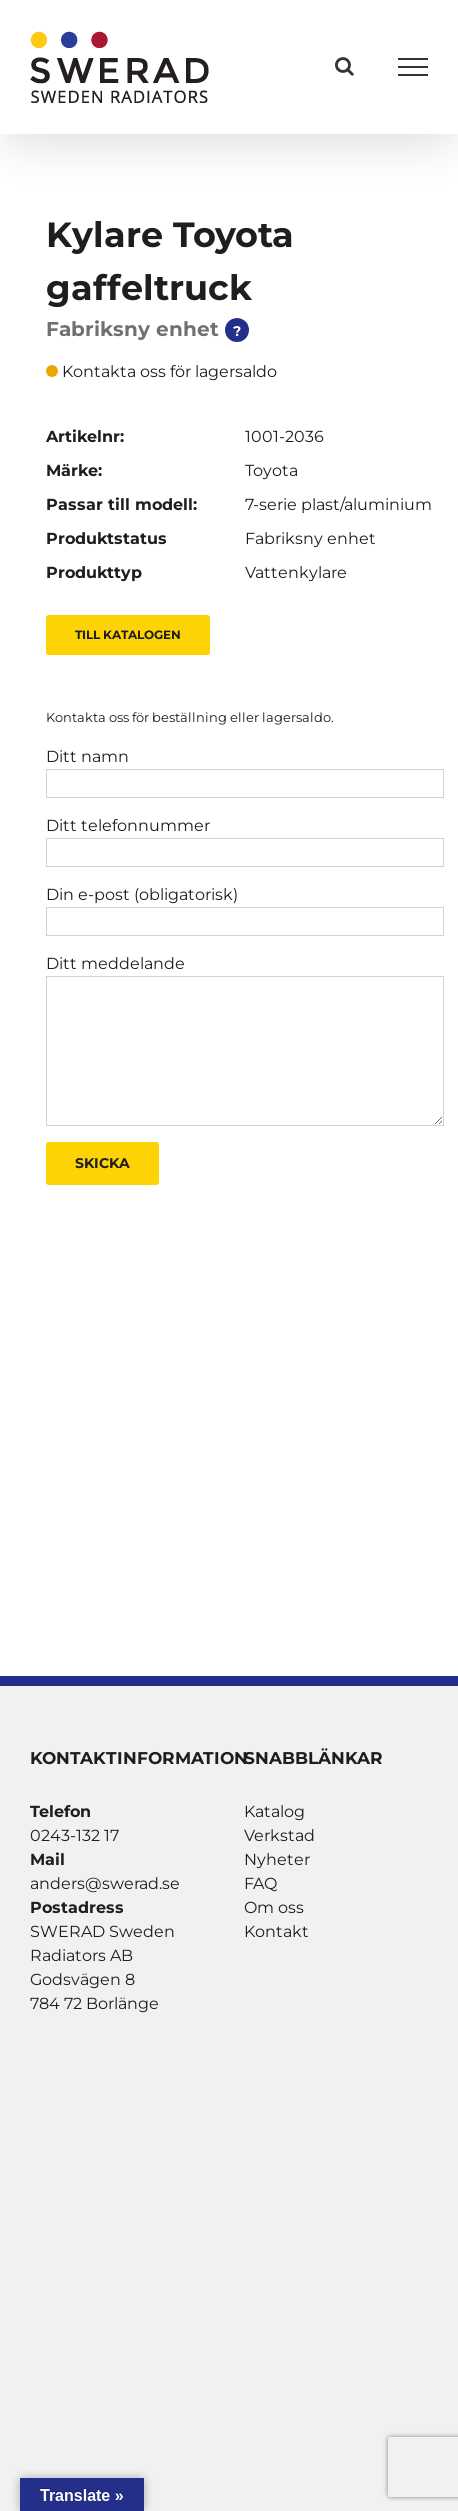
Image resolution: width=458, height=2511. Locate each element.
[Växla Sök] (344, 66)
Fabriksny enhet (310, 538)
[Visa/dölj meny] (413, 67)
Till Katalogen (128, 634)
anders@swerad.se (105, 1883)
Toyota (271, 470)
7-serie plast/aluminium (338, 504)
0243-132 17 (74, 1835)
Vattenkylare (296, 572)
